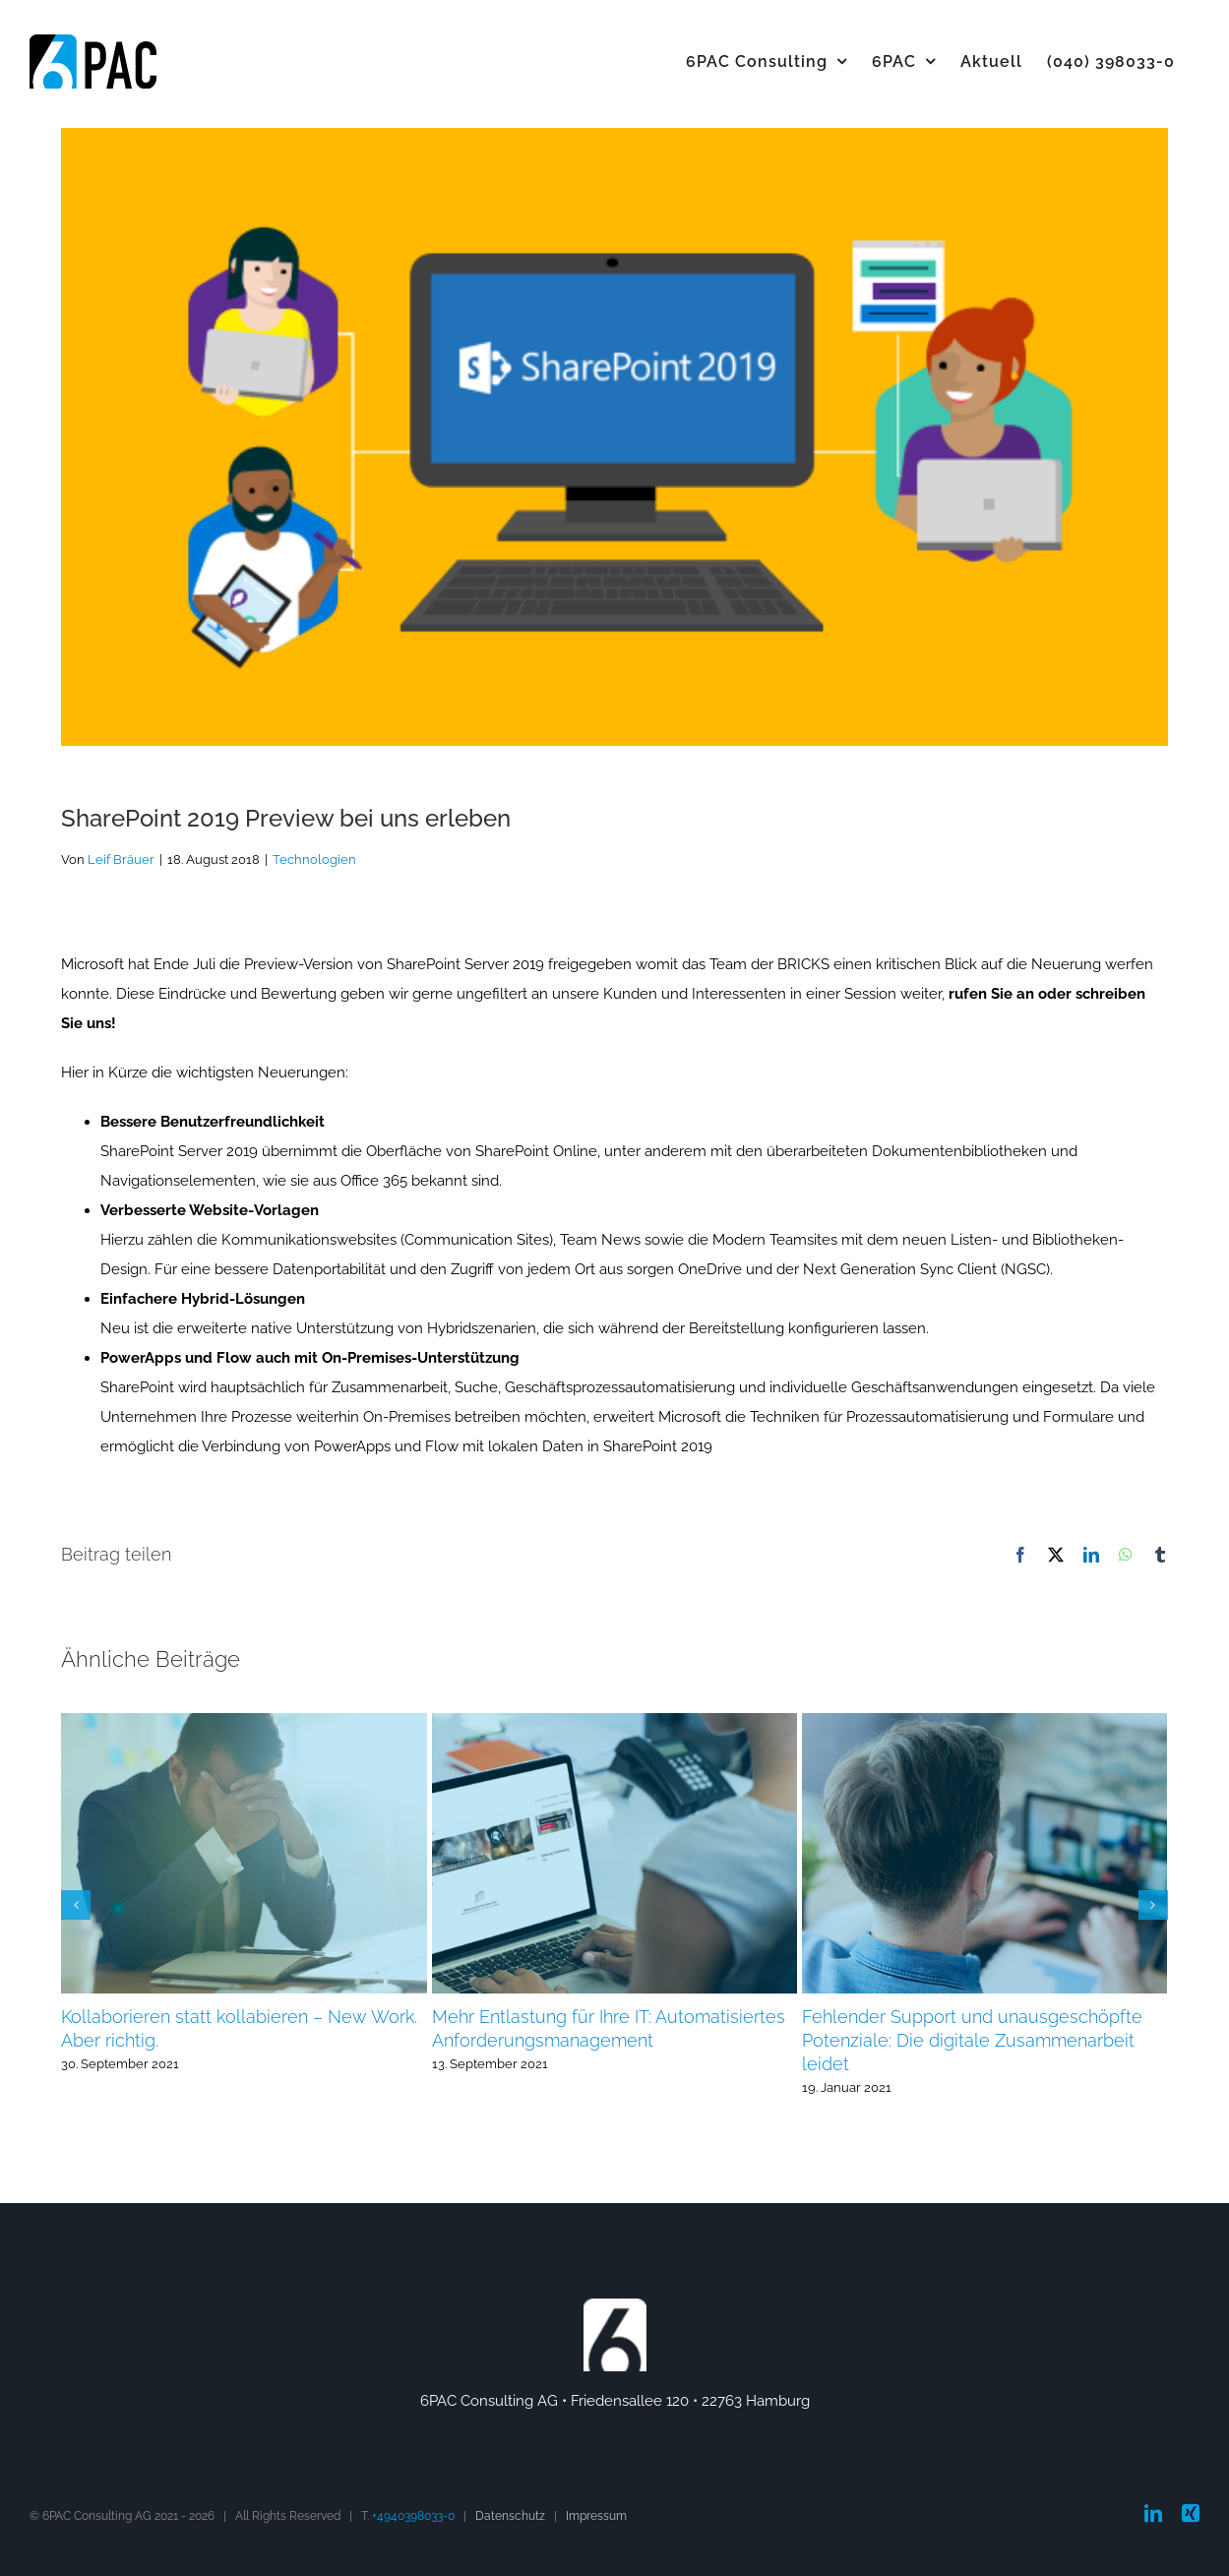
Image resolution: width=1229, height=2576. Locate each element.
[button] (76, 1905)
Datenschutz (510, 2516)
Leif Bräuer (121, 859)
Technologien (314, 859)
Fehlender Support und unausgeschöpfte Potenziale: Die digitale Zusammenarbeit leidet (972, 2040)
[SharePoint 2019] (614, 437)
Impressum (596, 2516)
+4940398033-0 (413, 2516)
